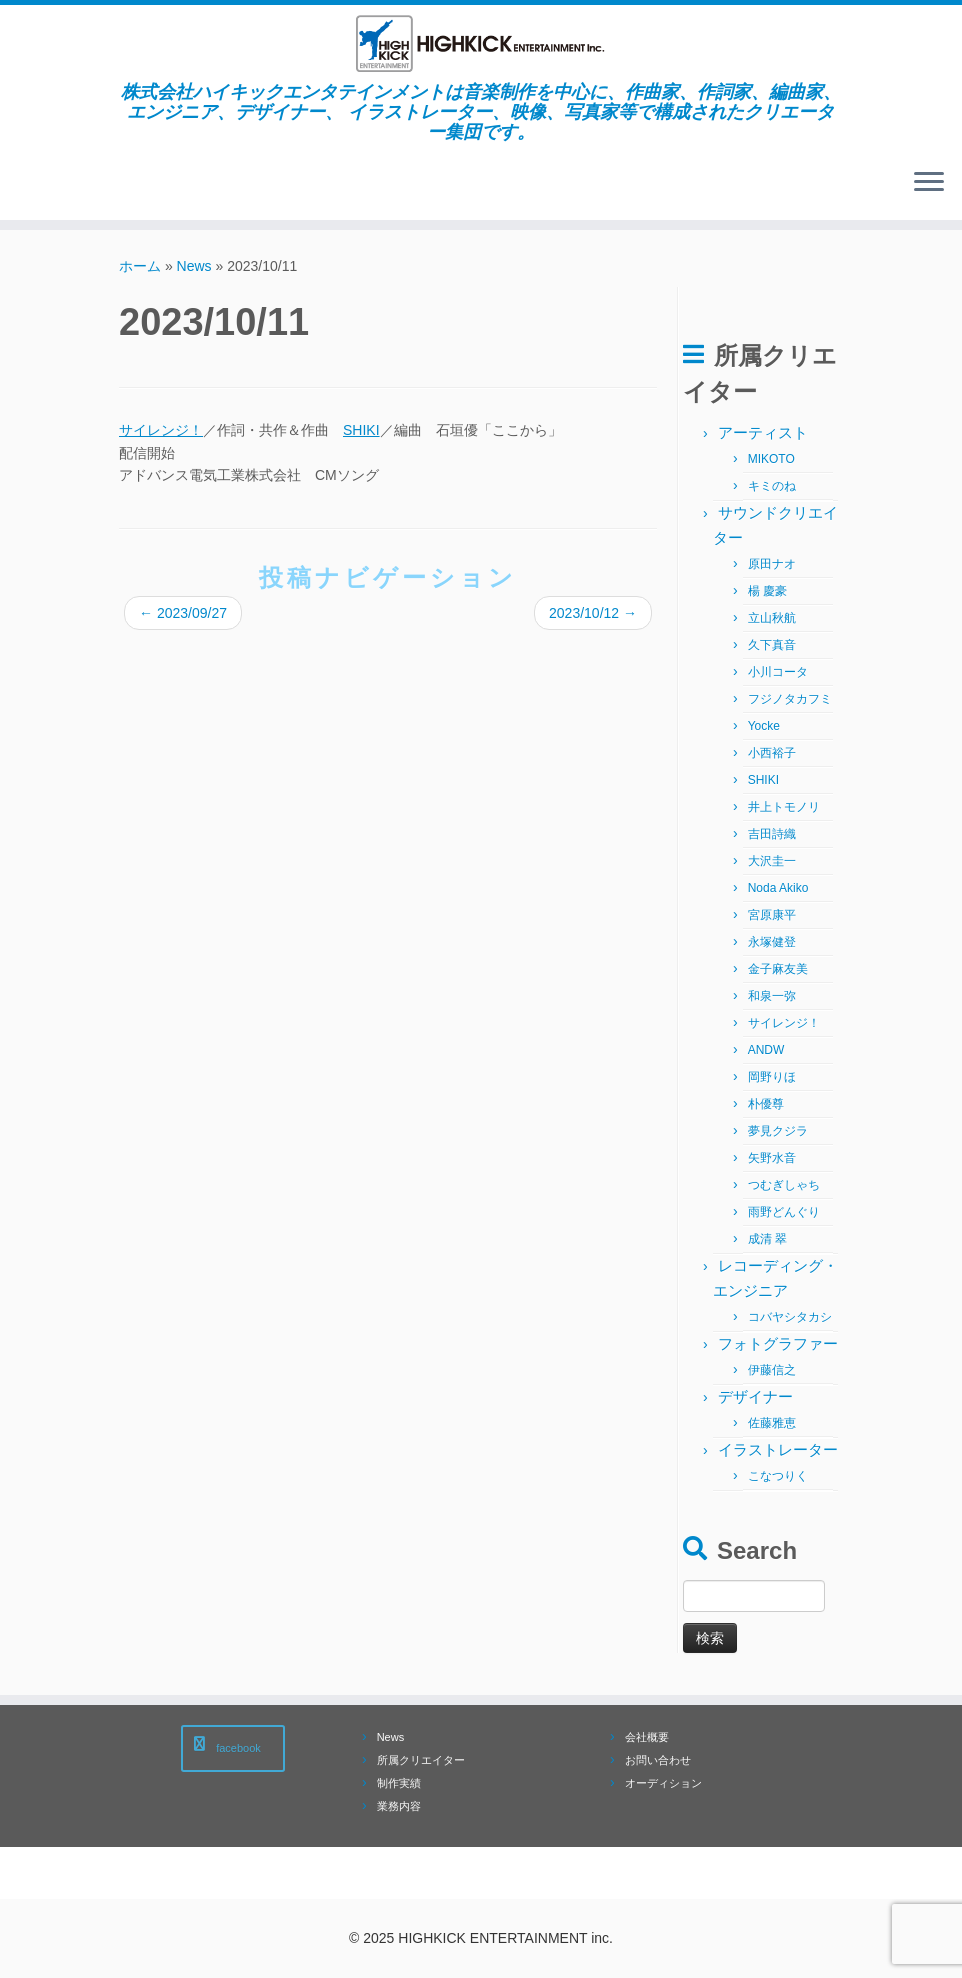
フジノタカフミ (790, 699)
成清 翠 (767, 1239)
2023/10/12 (593, 613)
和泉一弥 (772, 996)
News (194, 266)
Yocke (764, 726)
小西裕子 (772, 753)
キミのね (772, 486)
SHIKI (361, 430)
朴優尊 (766, 1104)
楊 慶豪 (767, 591)
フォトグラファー (778, 1343)
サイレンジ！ (161, 430)
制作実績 (399, 1783)
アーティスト (763, 432)
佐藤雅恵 (772, 1423)
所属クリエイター (421, 1760)
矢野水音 (772, 1158)
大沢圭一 (772, 861)
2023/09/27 (183, 613)
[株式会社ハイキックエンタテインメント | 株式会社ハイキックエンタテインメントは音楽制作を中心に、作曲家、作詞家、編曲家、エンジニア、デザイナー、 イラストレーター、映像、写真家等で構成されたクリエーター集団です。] (481, 43)
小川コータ (778, 672)
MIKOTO (771, 459)
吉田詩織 (772, 834)
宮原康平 (772, 915)
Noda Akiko (778, 888)
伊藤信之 (772, 1370)
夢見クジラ (778, 1131)
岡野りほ (772, 1077)
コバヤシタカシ (790, 1317)
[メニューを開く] (929, 184)
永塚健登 (772, 942)
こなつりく (778, 1476)
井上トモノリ (784, 807)
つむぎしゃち (784, 1185)
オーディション (663, 1783)
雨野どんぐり (784, 1212)
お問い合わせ (658, 1760)
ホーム (140, 266)
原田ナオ (772, 564)
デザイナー (755, 1396)
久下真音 (772, 645)
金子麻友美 (778, 969)
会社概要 (647, 1737)
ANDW (766, 1050)
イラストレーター (778, 1449)
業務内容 (399, 1806)
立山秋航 (772, 618)
